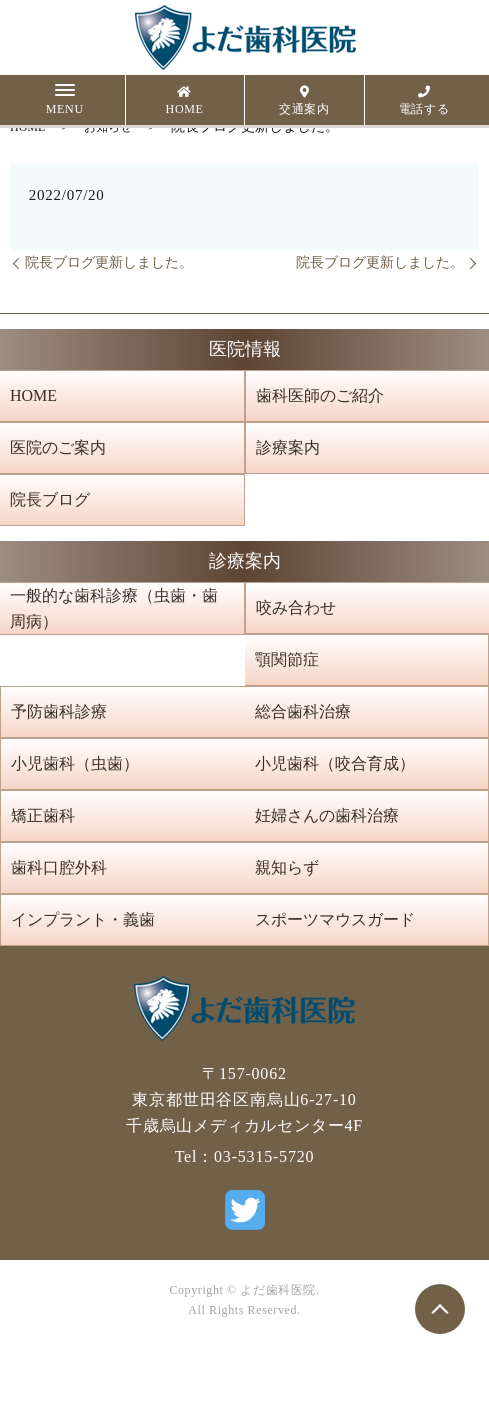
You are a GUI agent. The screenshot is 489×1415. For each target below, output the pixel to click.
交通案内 (304, 101)
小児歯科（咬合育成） (335, 763)
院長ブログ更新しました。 (109, 262)
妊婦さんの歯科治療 (327, 815)
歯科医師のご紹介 (320, 395)
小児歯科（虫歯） (75, 763)
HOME (185, 101)
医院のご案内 (58, 447)
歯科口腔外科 (59, 867)
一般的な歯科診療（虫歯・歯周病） (114, 608)
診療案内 (288, 447)
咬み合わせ (296, 607)
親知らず (287, 867)
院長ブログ (50, 499)
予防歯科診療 (59, 711)
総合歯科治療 (303, 711)
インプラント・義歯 (83, 919)
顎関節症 (287, 659)
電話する (424, 101)
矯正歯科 (43, 815)
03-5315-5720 (264, 1156)
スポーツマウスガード (335, 919)
